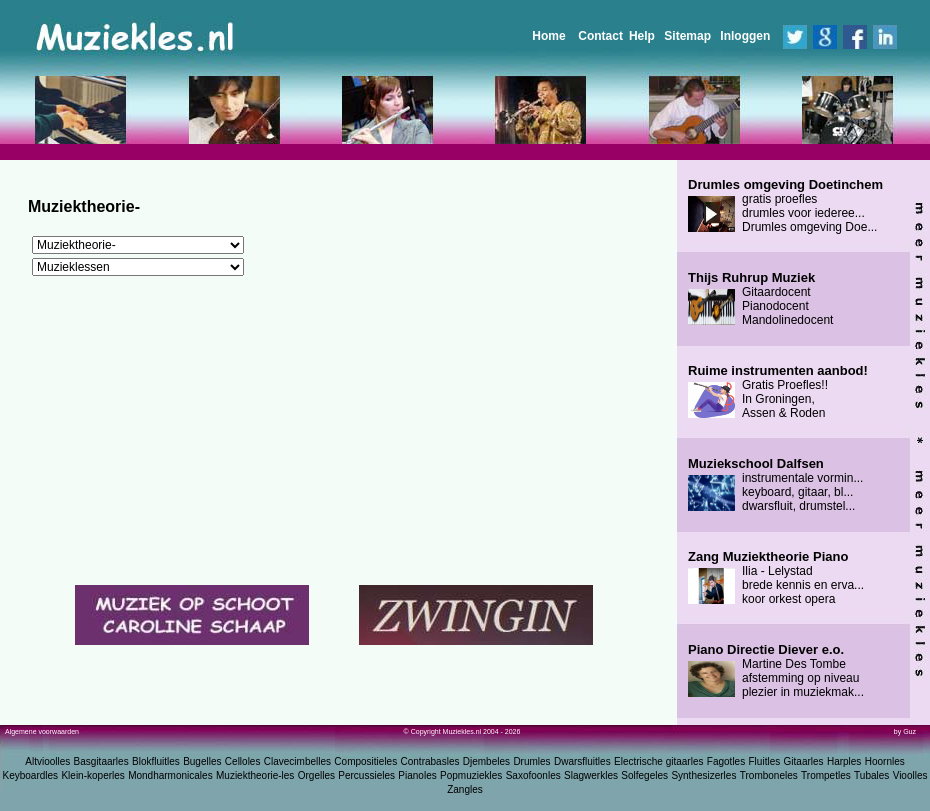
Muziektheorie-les (255, 775)
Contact (600, 36)
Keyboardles (31, 775)
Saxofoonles (533, 775)
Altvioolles (47, 761)
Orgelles (316, 775)
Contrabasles (430, 761)
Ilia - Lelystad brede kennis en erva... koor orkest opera (776, 578)
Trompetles (826, 775)
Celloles (243, 761)
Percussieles (366, 775)
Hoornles (885, 761)
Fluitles (765, 761)
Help (642, 36)
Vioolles (910, 775)
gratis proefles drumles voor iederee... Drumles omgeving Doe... (785, 206)
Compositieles (365, 761)
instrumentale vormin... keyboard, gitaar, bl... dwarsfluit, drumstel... (775, 485)
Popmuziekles (471, 775)
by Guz (905, 731)
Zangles (465, 789)
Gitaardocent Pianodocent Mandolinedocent (760, 299)
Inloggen (745, 36)
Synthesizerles (703, 775)
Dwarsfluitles (582, 761)
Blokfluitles (156, 761)
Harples (844, 761)
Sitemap (687, 36)
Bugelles (202, 761)
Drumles (531, 761)
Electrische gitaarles (658, 761)
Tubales (871, 775)
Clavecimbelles (297, 761)
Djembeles (486, 761)
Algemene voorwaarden (42, 731)
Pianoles (417, 775)
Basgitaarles (101, 761)
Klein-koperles (92, 775)
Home (548, 36)
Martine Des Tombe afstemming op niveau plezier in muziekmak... (776, 671)
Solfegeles (644, 775)
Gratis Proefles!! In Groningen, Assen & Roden (778, 392)
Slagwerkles (591, 775)
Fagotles (726, 761)
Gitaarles (804, 761)
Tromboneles (769, 775)
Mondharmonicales (170, 775)
